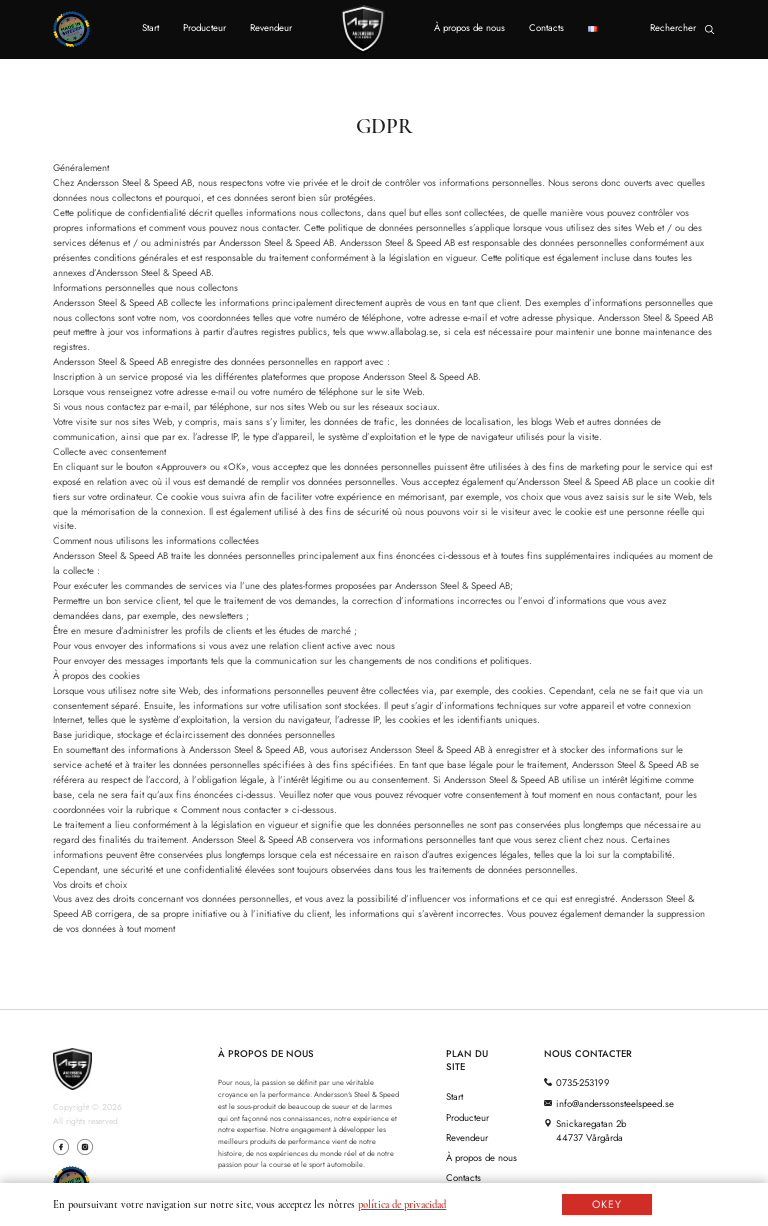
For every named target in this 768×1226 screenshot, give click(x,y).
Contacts (546, 28)
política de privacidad (402, 1204)
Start (150, 28)
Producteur (204, 28)
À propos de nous (469, 28)
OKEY (607, 1204)
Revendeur (271, 28)
